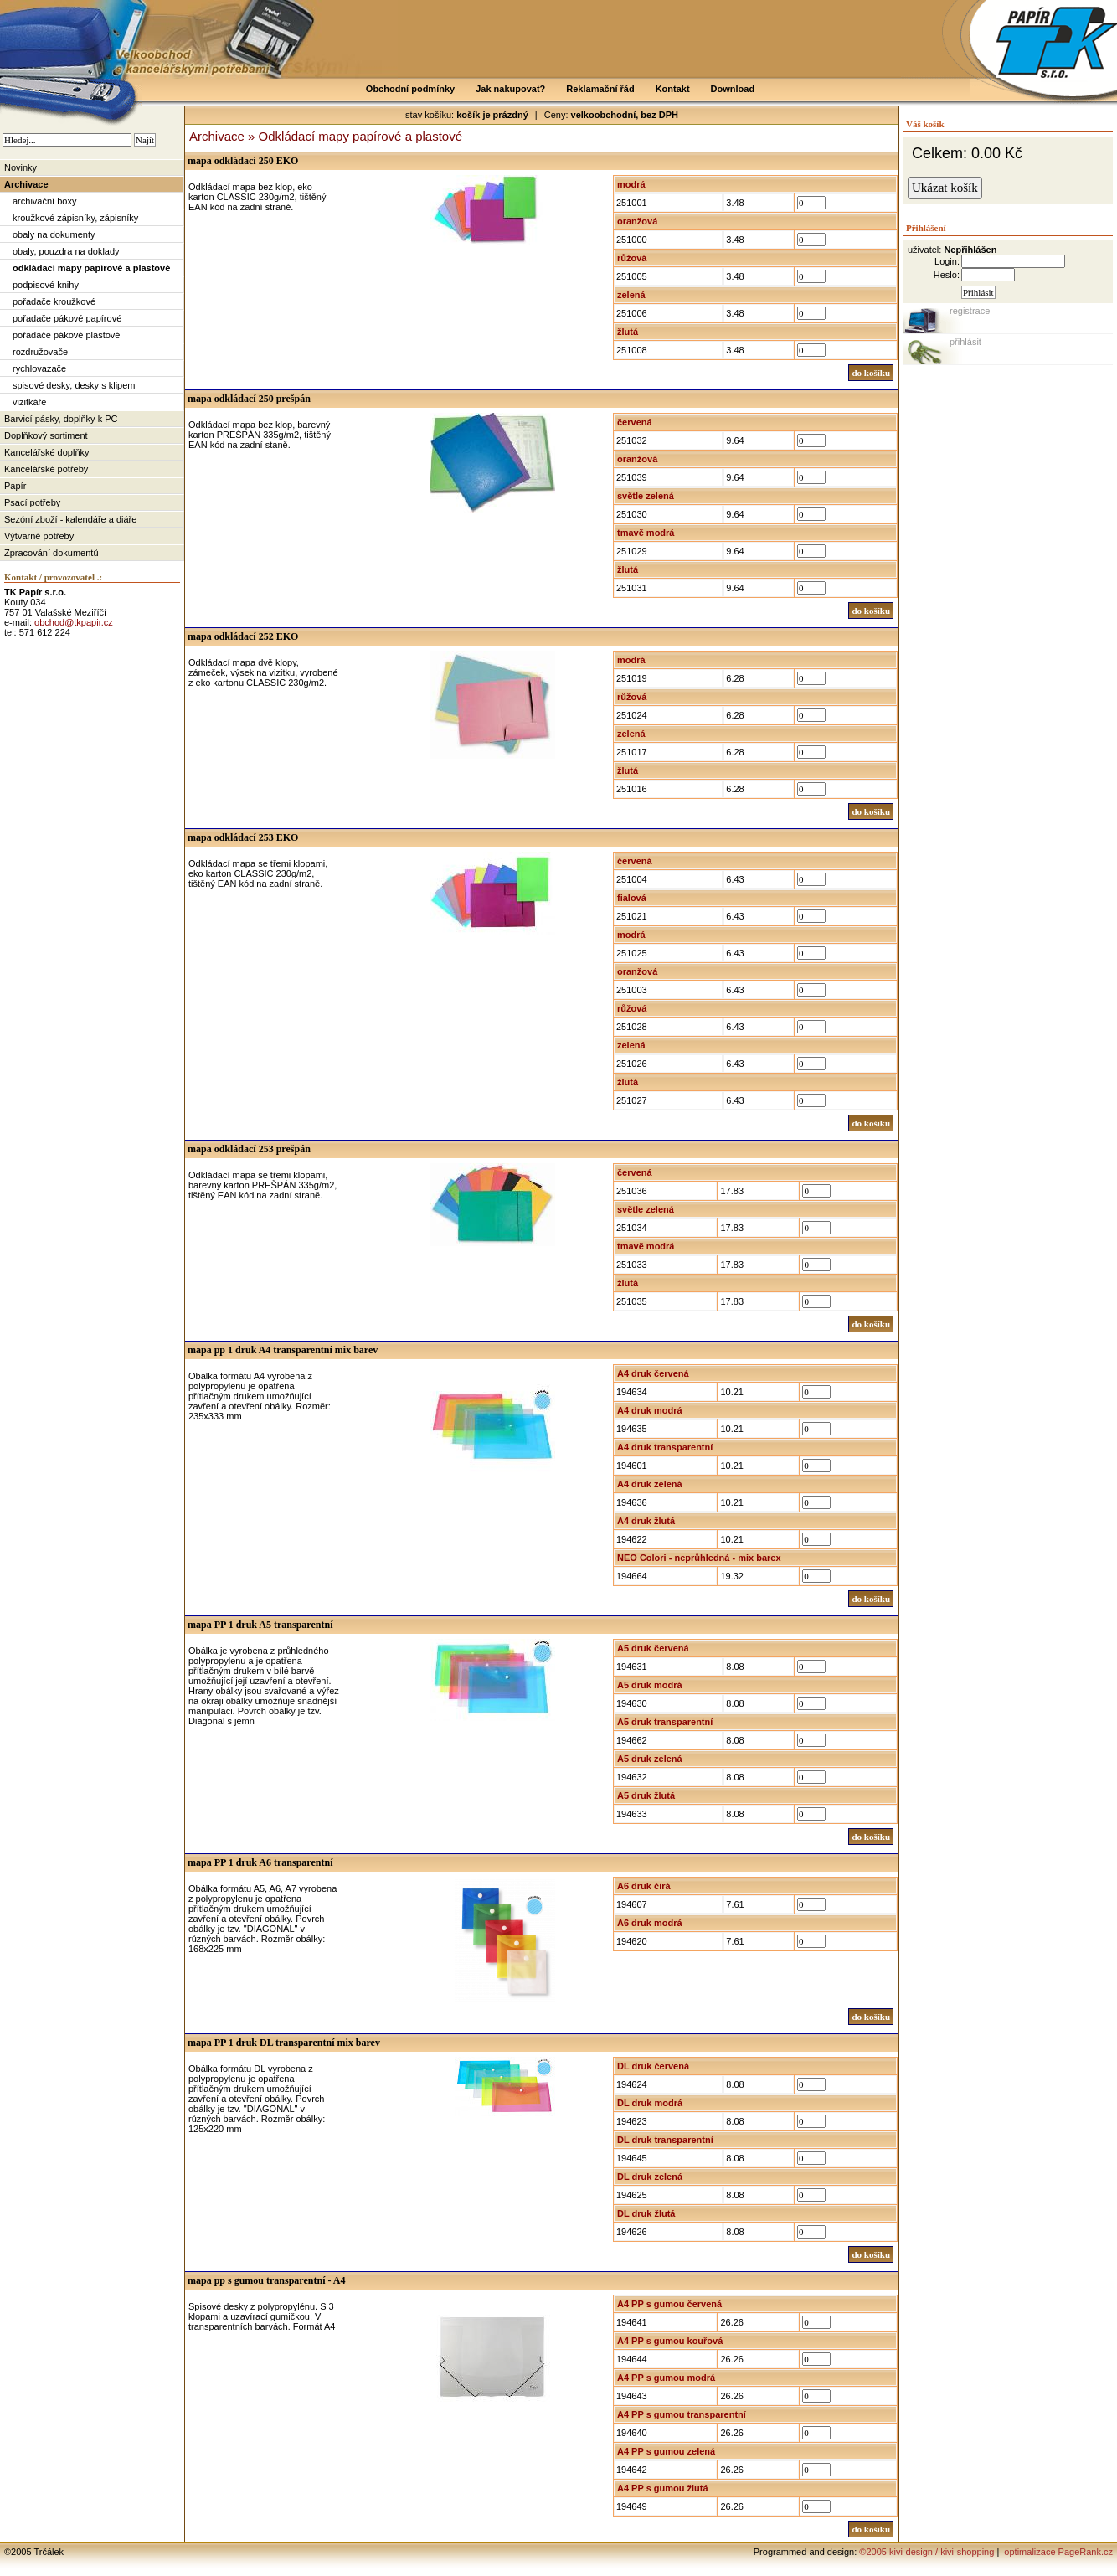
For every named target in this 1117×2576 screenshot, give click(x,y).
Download (733, 89)
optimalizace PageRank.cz (1057, 2552)
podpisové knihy (46, 285)
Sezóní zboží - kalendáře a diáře (70, 519)
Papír (15, 486)
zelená (631, 295)
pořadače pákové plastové (66, 335)
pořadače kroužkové (54, 301)
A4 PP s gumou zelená (666, 2451)
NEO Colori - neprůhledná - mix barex (699, 1558)
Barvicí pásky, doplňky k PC (61, 419)
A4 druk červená (653, 1373)
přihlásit (965, 342)
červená (634, 422)
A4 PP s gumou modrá (666, 2377)
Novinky (20, 167)
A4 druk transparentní (665, 1447)
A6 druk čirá (644, 1886)
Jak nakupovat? (510, 89)
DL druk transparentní (665, 2140)
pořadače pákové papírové (67, 318)
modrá (631, 184)
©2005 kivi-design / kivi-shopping (926, 2552)
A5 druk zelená (649, 1759)
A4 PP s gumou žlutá (662, 2488)
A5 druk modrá (649, 1685)
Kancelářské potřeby (46, 469)
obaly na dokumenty (54, 234)
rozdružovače (40, 352)
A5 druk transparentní (665, 1722)
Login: (947, 261)
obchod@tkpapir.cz (73, 622)
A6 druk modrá (649, 1923)
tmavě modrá (645, 533)
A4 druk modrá (649, 1410)
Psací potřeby (32, 502)
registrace (970, 311)
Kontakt (673, 89)
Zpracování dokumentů (51, 553)
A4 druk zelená (649, 1484)
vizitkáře (29, 402)
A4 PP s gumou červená (669, 2304)
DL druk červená (653, 2066)
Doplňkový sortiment (46, 435)
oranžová (637, 221)
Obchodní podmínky (410, 89)
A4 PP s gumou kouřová (670, 2341)
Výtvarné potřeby (39, 536)
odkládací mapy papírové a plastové (91, 268)
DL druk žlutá (646, 2213)
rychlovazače (39, 368)
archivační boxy (44, 201)
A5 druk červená (653, 1648)
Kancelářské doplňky (47, 452)
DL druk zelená (649, 2177)
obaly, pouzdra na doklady (66, 251)
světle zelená (645, 496)
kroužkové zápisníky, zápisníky (75, 218)
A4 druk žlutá (646, 1521)
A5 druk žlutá (646, 1795)
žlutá (627, 332)
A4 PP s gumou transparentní (681, 2414)
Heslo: (947, 275)
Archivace (26, 184)
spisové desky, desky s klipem (74, 385)
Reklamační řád (600, 89)
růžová (631, 258)
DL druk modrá (649, 2103)
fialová (631, 898)
